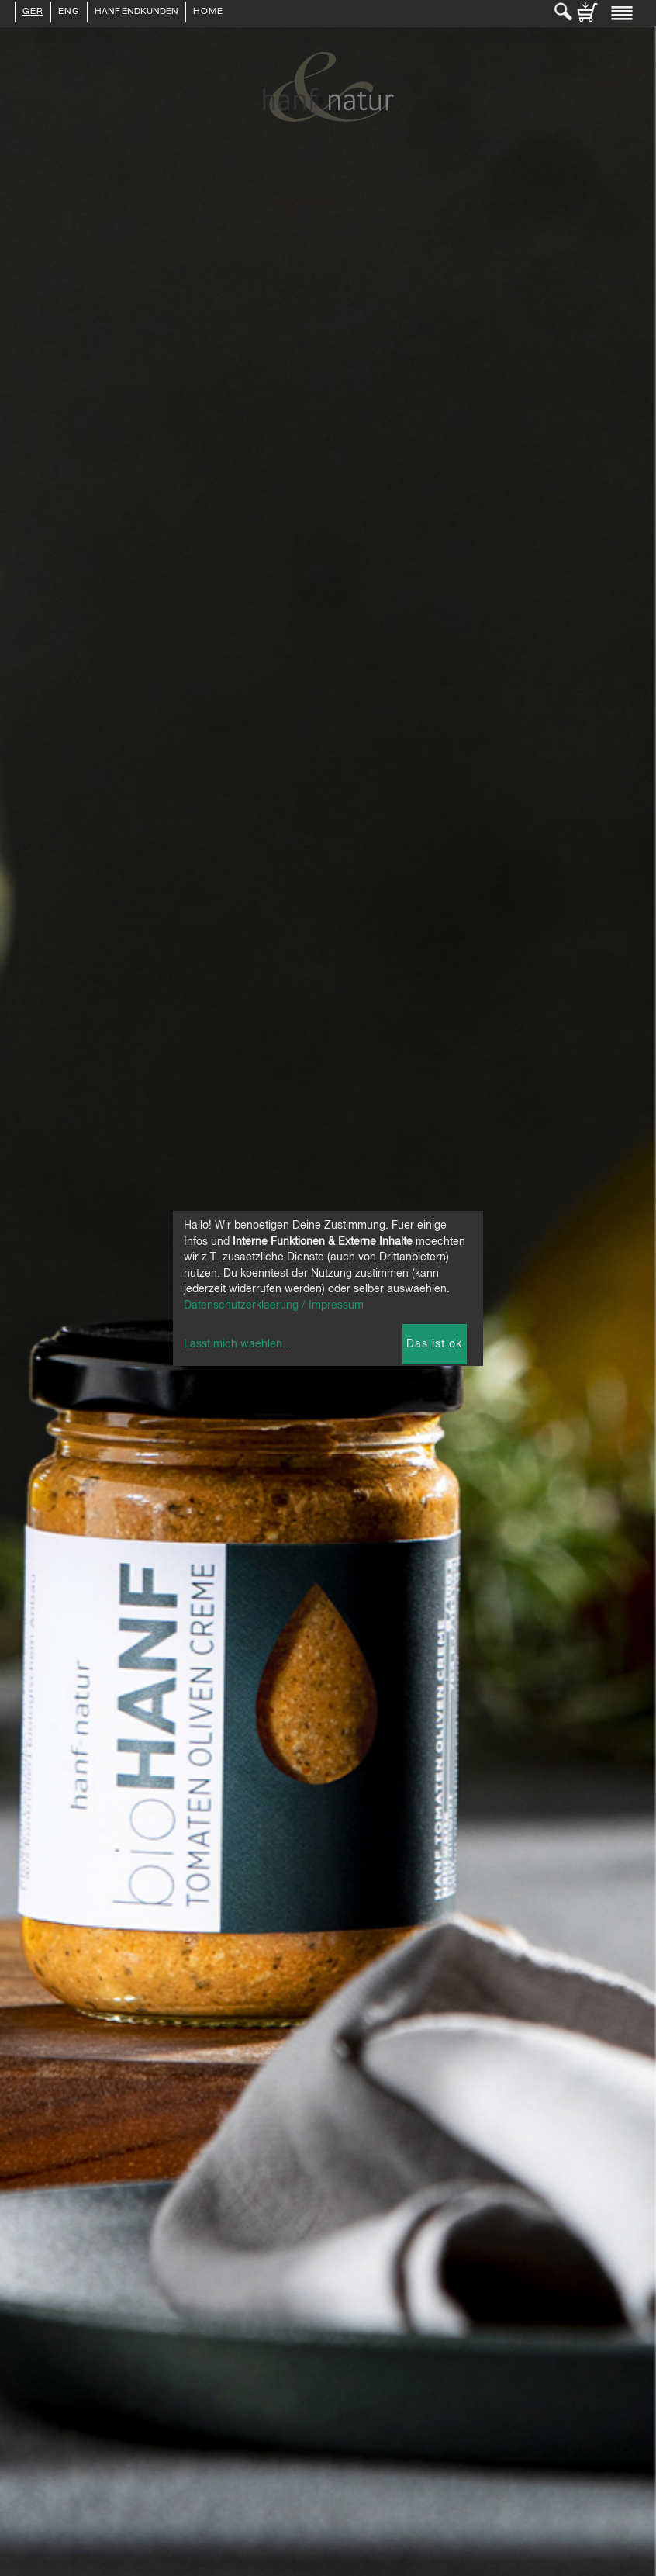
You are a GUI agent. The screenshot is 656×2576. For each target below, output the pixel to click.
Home (208, 12)
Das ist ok (434, 1344)
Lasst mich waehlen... (238, 1344)
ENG (69, 12)
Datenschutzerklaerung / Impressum (274, 1305)
